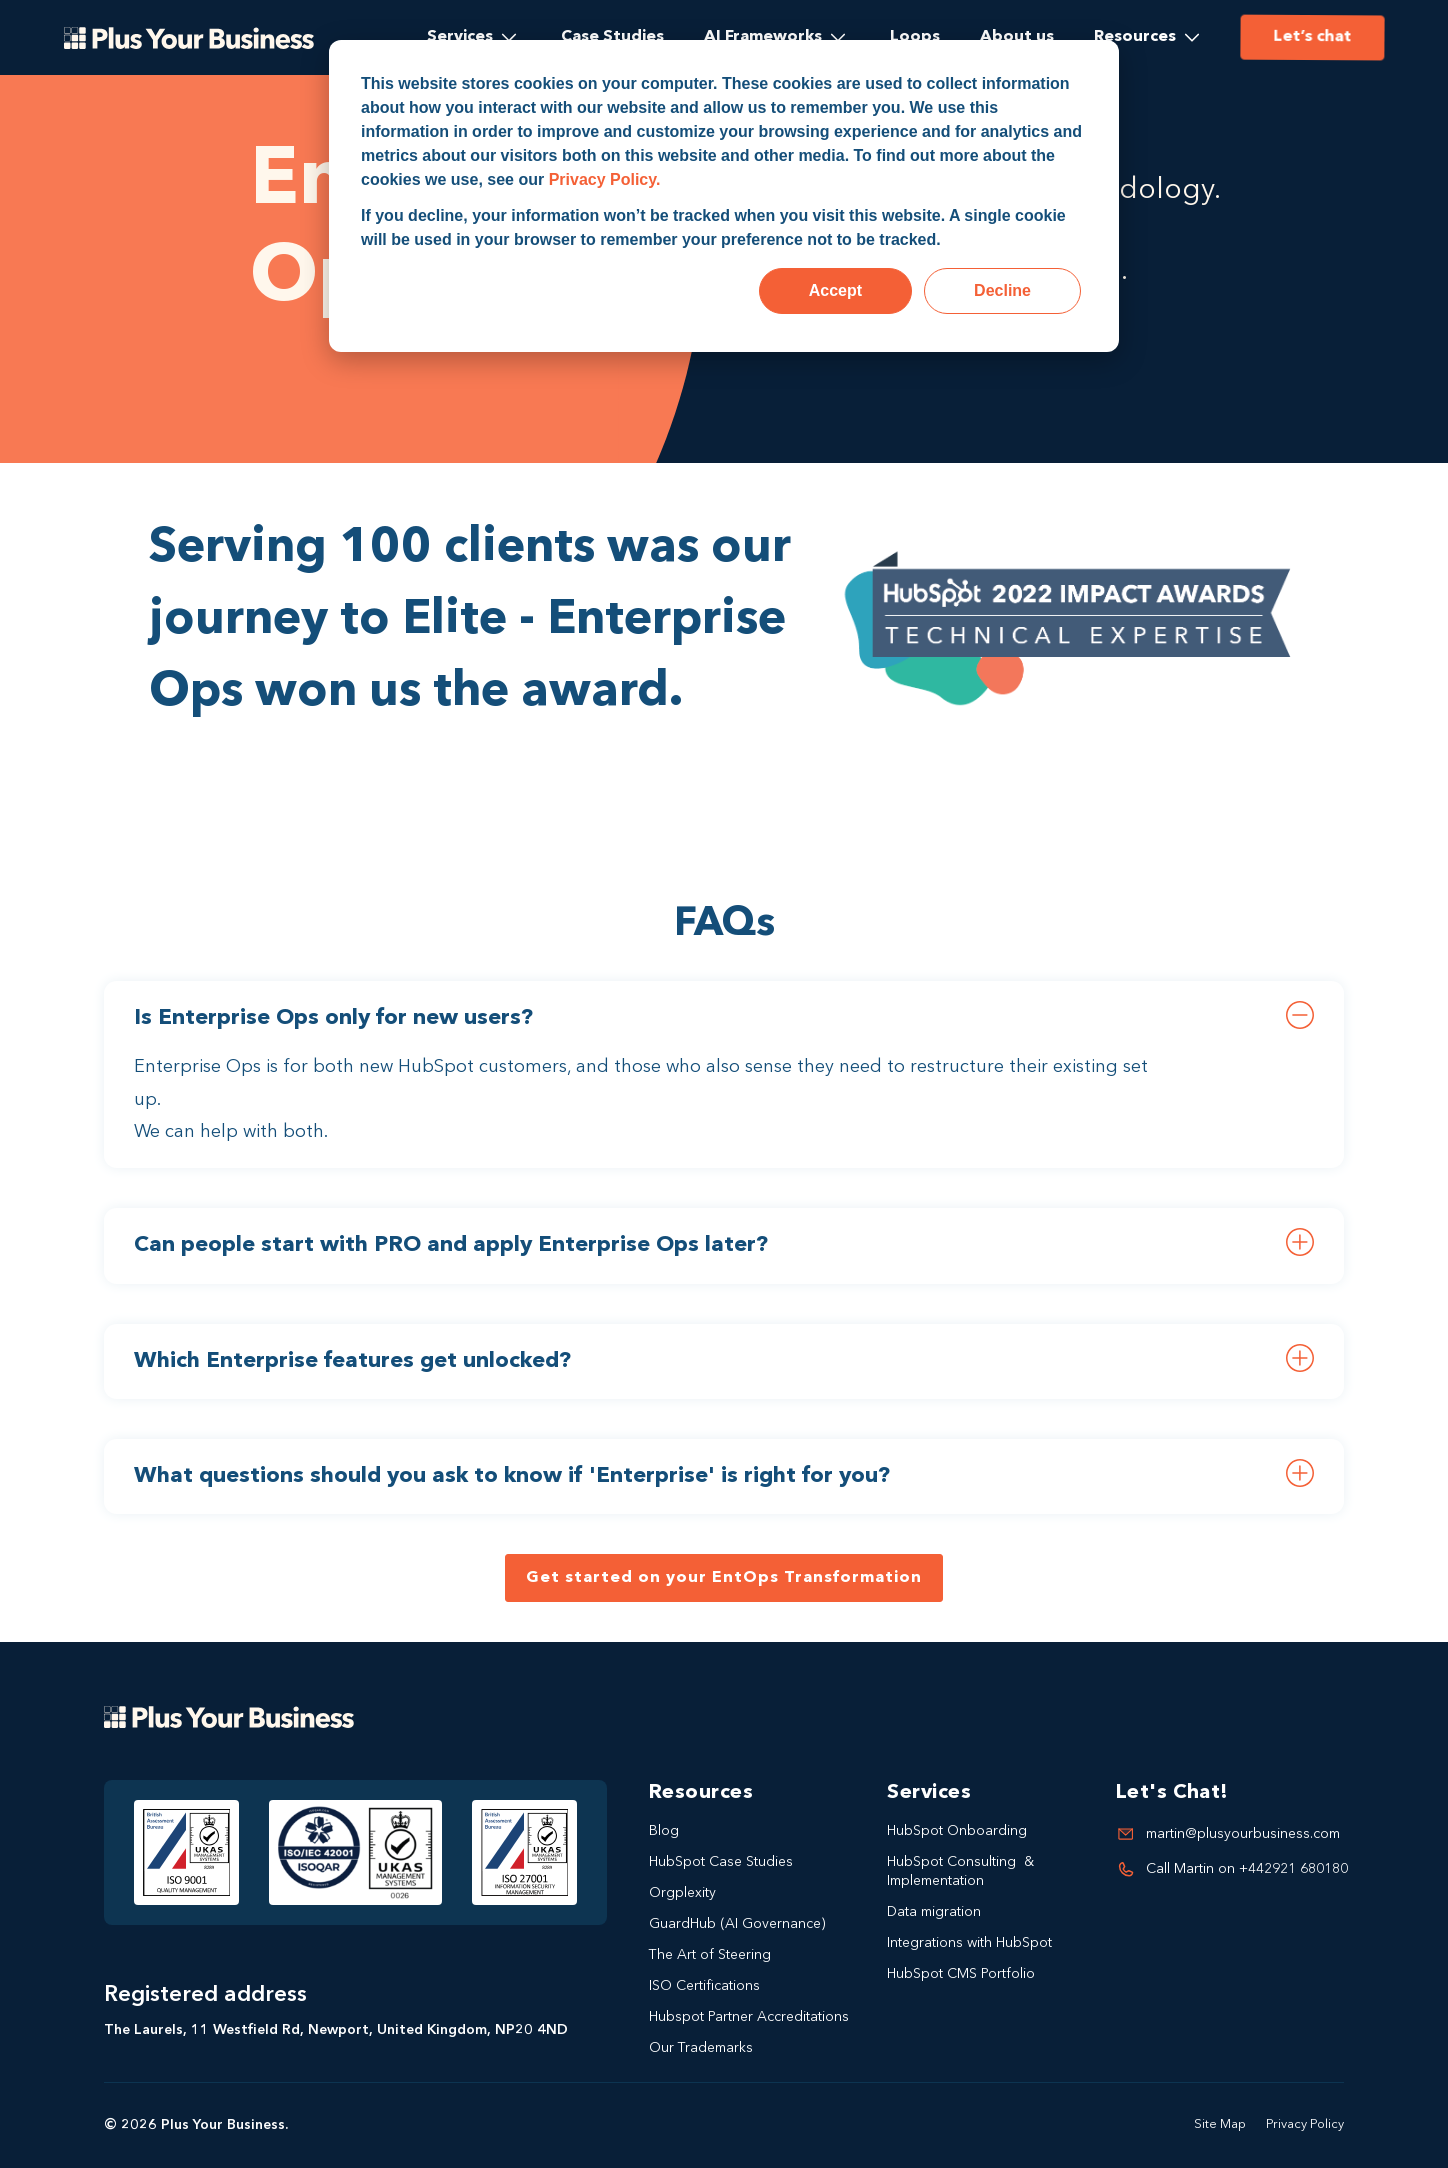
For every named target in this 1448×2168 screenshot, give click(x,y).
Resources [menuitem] (1135, 37)
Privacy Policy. (605, 179)
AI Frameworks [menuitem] (763, 37)
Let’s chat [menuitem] (1311, 37)
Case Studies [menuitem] (612, 37)
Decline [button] (1002, 290)
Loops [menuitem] (915, 37)
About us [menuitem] (1017, 37)
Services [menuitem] (460, 37)
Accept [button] (835, 290)
